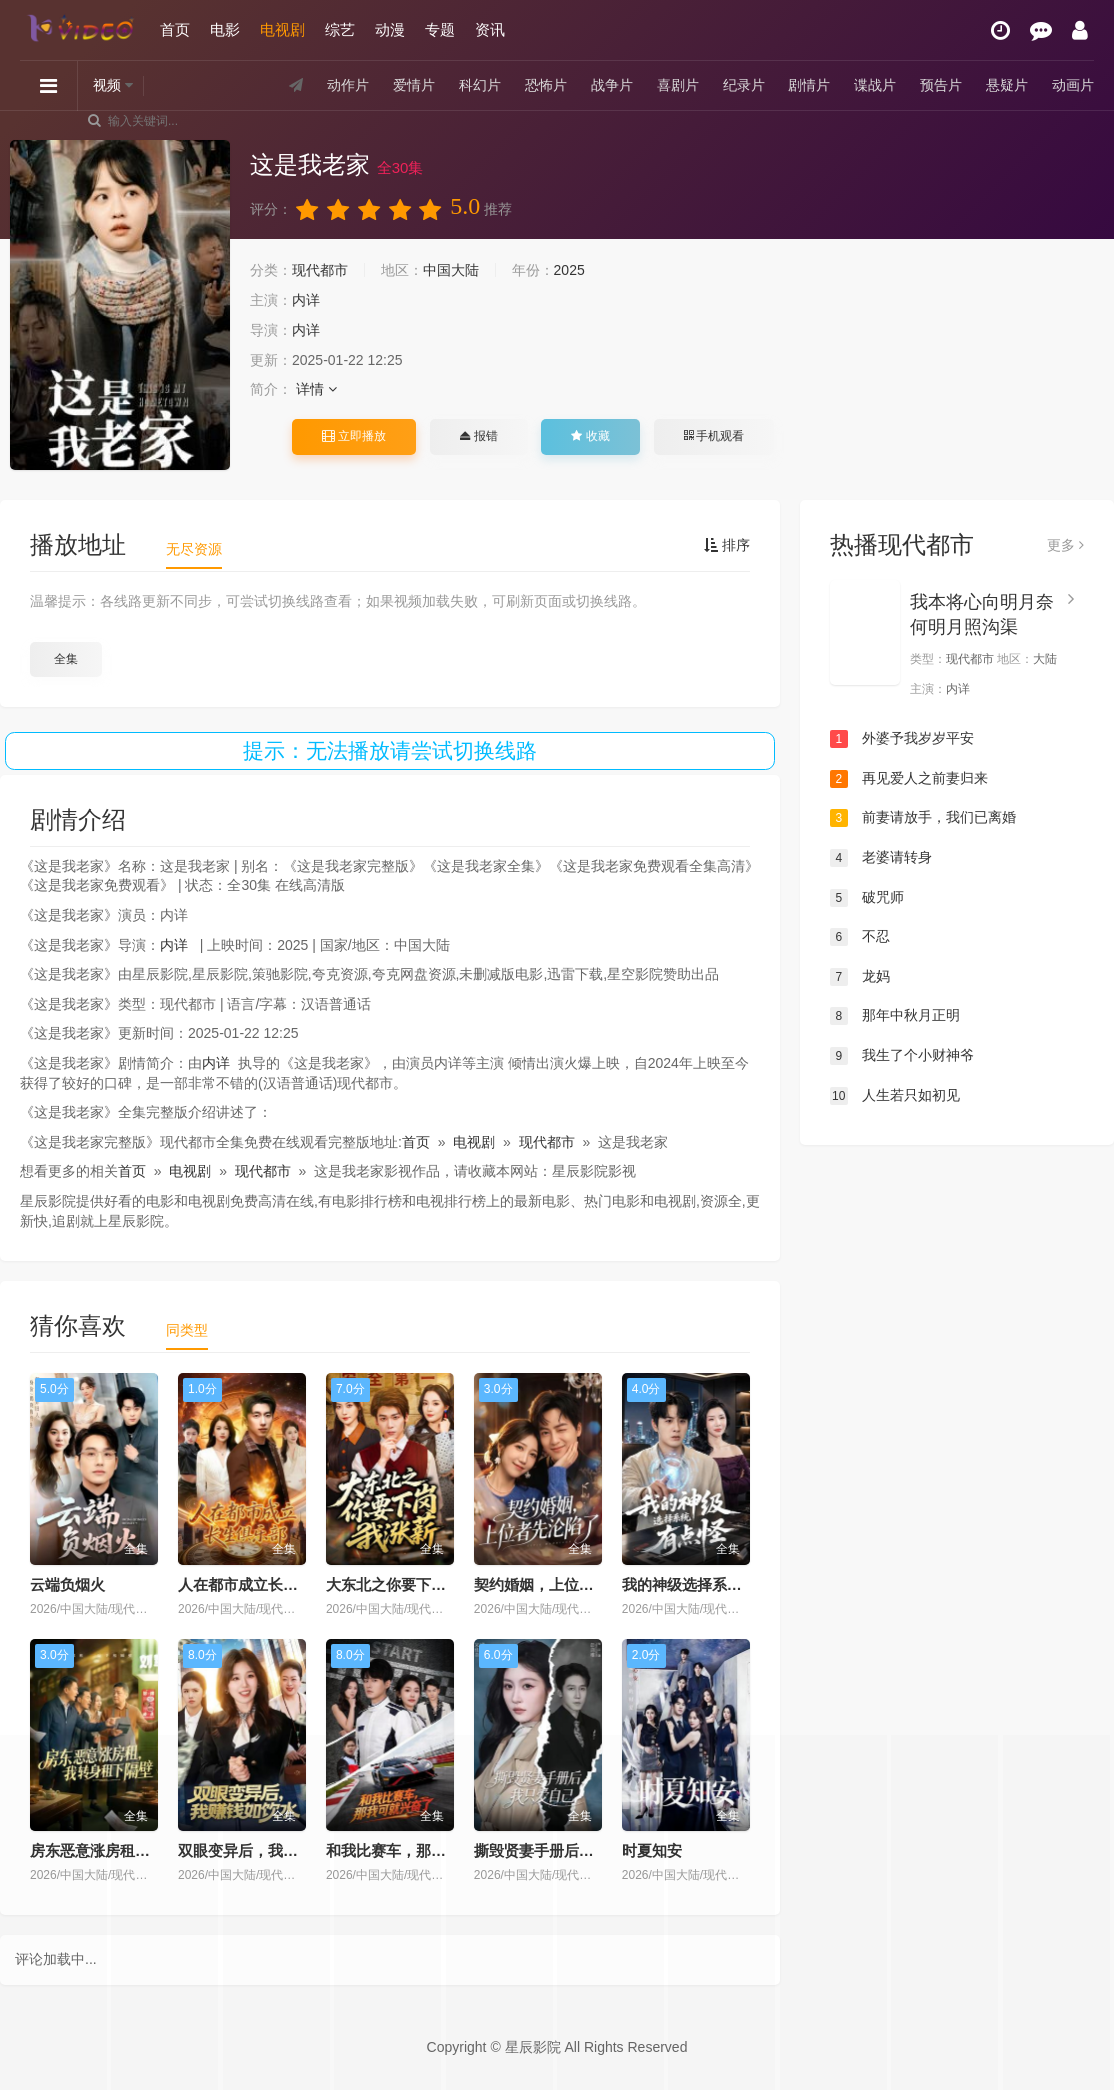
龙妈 (860, 977)
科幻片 (480, 85)
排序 (727, 545)
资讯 (490, 29)
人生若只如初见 (895, 1096)
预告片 (941, 85)
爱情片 (414, 85)
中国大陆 (451, 270)
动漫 (390, 29)
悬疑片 (1007, 85)
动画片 (1073, 85)
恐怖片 (546, 85)
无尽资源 (194, 549)
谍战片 (875, 85)
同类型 (187, 1330)
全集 (66, 659)
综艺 (340, 29)
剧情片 (809, 85)
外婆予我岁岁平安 (902, 739)
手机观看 (714, 436)
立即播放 (354, 436)
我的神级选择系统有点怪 (704, 1584)
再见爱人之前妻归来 (909, 779)
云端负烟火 (67, 1584)
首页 (175, 29)
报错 (478, 436)
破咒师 (867, 898)
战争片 (612, 85)
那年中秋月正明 (895, 1016)
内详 (306, 300)
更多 (1065, 545)
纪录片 (744, 85)
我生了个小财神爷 (902, 1056)
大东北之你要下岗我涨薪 (408, 1584)
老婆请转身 (881, 858)
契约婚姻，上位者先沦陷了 (564, 1584)
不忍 (860, 937)
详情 (316, 389)
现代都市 (320, 270)
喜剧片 (678, 85)
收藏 (590, 436)
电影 (225, 29)
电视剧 (282, 29)
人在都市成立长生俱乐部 (260, 1584)
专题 (440, 29)
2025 (569, 270)
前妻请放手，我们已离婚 (923, 818)
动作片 (348, 85)
